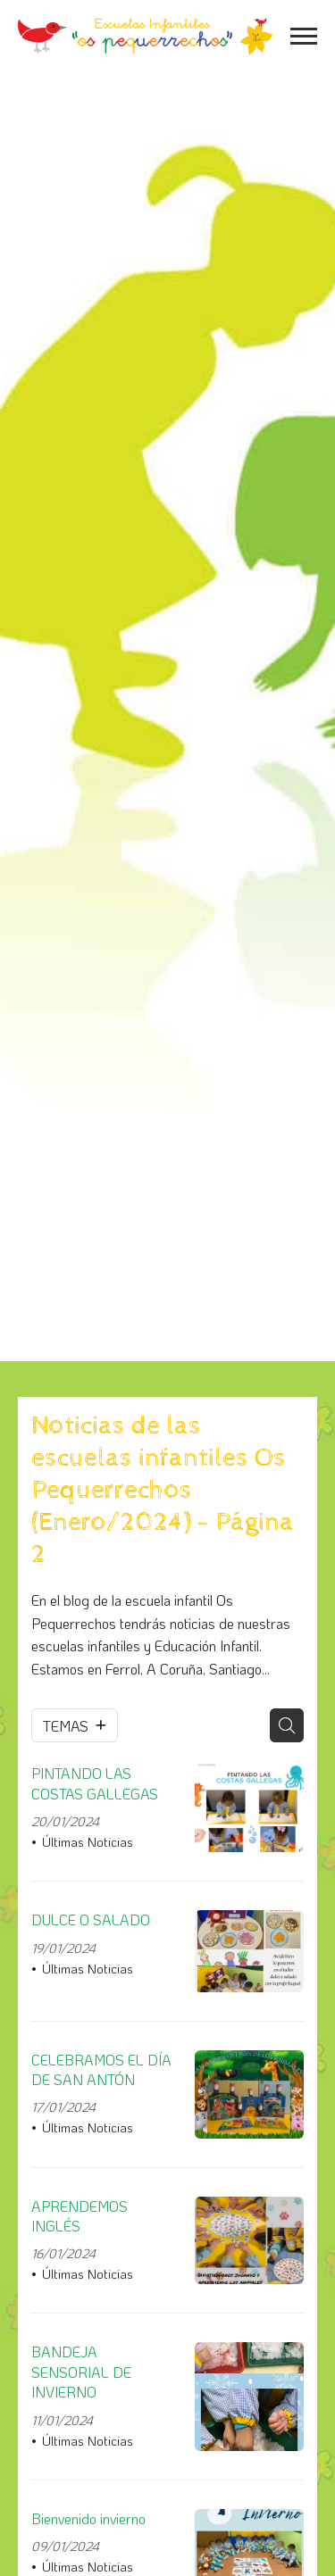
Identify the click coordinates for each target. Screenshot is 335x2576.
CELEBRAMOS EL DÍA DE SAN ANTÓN (101, 2069)
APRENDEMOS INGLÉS (79, 2216)
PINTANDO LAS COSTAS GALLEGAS (94, 1783)
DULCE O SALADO (90, 1919)
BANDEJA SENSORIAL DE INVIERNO (81, 2371)
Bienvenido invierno (88, 2518)
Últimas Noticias (87, 1841)
